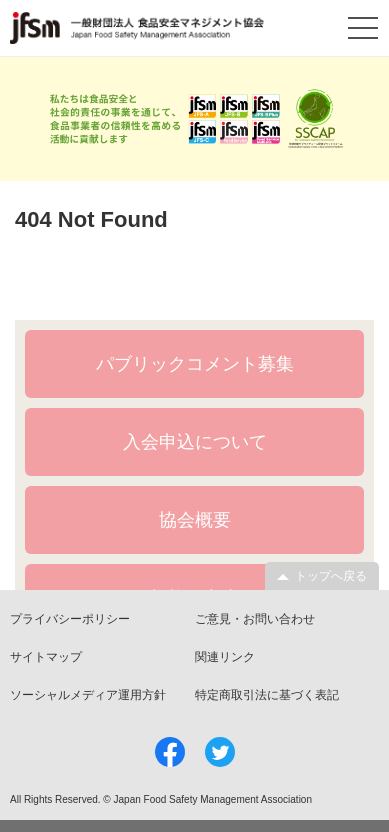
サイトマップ (46, 657)
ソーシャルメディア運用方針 (88, 695)
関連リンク (225, 657)
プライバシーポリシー (70, 619)
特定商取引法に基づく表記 (267, 695)
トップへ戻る (331, 576)
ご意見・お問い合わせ (255, 619)
